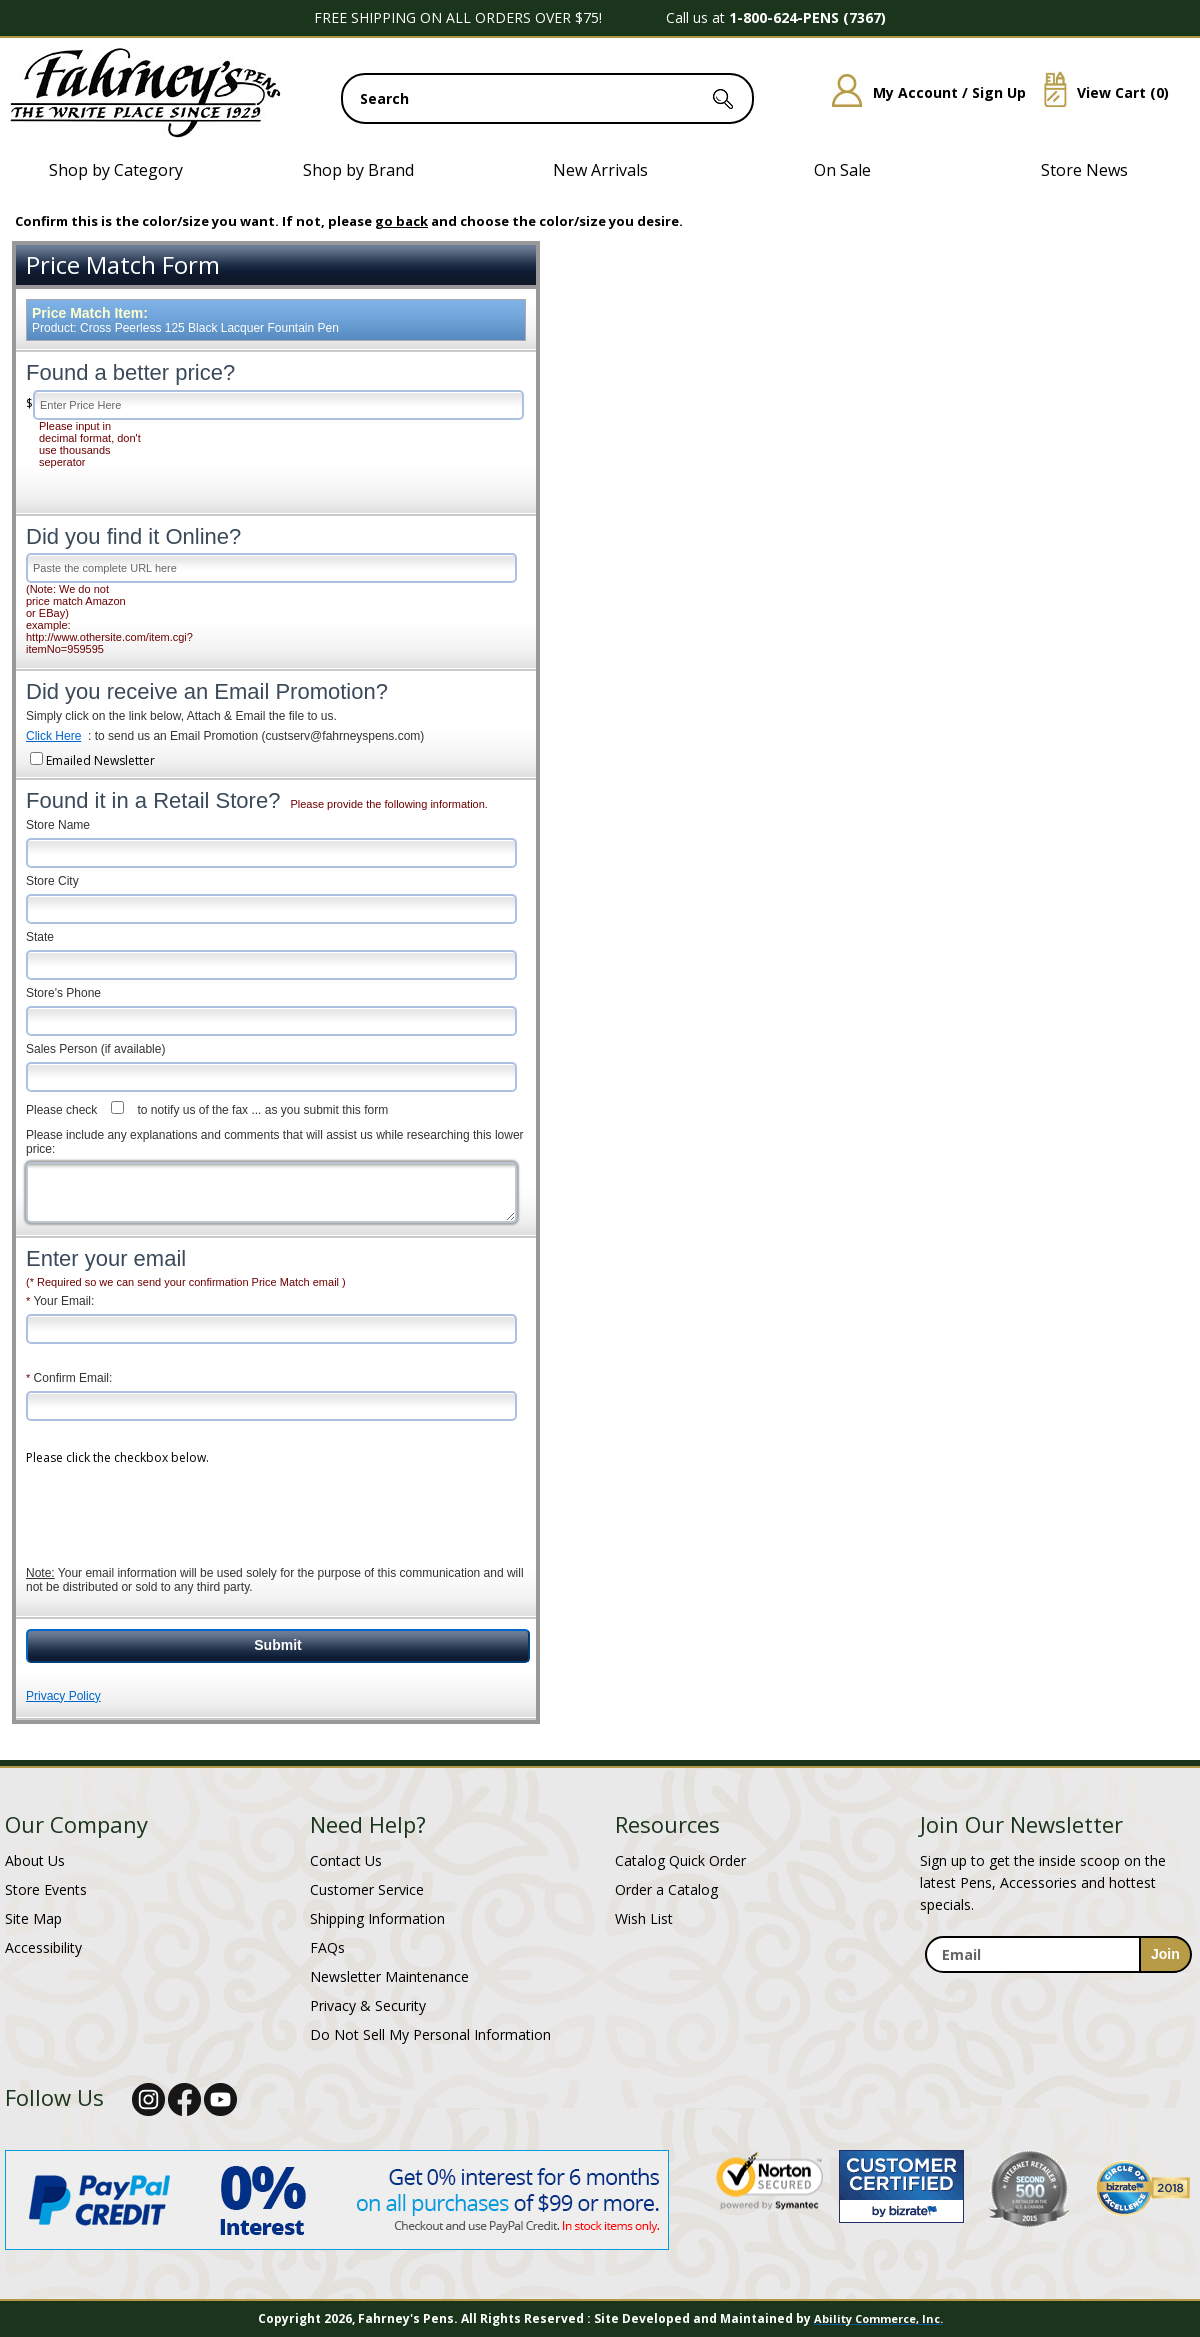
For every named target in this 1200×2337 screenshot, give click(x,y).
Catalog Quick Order (680, 1860)
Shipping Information (377, 1918)
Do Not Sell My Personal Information (430, 2034)
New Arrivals (600, 170)
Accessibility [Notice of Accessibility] (43, 1947)
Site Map (33, 1918)
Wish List (644, 1918)
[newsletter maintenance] (1057, 1984)
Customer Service (367, 1889)
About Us (35, 1860)
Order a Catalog (666, 1889)
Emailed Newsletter (100, 760)
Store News (1084, 170)
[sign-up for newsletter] (1165, 1954)
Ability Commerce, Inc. (878, 2318)
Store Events (46, 1889)
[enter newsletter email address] (1058, 1954)
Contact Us (346, 1860)
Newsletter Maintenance (389, 1976)
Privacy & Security (368, 2005)
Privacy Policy (63, 1696)
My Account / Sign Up (921, 92)
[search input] (547, 98)
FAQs (327, 1947)
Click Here (53, 736)
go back (401, 221)
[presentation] (178, 1505)
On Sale (842, 170)
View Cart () (1099, 92)
